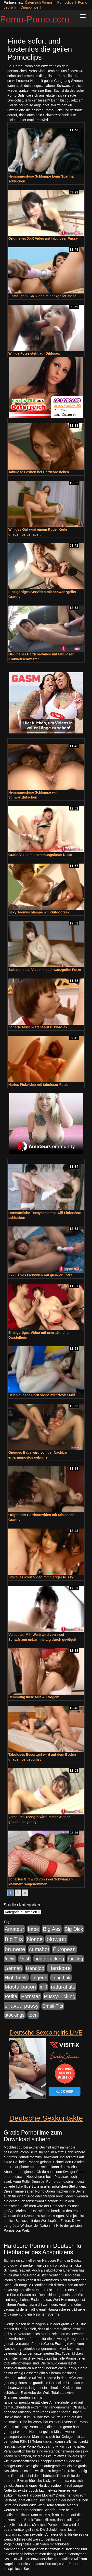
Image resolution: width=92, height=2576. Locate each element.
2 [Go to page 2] (18, 1893)
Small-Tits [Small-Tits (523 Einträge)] (52, 2006)
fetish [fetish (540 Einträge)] (24, 1958)
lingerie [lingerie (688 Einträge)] (39, 1977)
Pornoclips (65, 2)
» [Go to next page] (25, 1893)
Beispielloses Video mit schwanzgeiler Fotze (44, 970)
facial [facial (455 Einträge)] (10, 1958)
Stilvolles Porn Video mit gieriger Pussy (40, 1577)
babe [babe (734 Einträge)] (33, 1929)
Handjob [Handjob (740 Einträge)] (35, 1968)
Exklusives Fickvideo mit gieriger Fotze (40, 1275)
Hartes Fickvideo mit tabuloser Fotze (38, 1085)
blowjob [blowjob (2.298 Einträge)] (56, 1939)
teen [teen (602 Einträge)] (33, 2015)
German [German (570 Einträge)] (13, 1968)
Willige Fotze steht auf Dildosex (34, 353)
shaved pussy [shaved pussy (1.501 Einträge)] (22, 2006)
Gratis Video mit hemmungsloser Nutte (40, 855)
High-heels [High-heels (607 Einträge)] (16, 1977)
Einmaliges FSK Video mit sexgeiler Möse (42, 296)
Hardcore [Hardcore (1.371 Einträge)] (59, 1968)
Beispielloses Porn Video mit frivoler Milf (41, 1395)
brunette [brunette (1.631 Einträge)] (15, 1949)
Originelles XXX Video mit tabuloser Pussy (43, 238)
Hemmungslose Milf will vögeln (33, 1697)
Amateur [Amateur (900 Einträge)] (14, 1929)
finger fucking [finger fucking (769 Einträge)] (49, 1958)
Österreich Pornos (39, 2)
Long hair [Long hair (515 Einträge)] (61, 1977)
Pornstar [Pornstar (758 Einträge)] (30, 1996)
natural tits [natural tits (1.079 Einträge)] (63, 1987)
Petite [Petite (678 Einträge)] (11, 1996)
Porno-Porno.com (34, 19)
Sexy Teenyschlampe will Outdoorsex (39, 912)
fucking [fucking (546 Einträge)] (75, 1958)
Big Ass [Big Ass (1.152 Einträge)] (52, 1929)
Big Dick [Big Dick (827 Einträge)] (74, 1929)
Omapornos (29, 7)
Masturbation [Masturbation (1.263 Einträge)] (20, 1987)
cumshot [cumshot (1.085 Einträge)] (39, 1949)
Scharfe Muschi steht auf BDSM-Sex (37, 1027)
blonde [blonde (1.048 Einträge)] (34, 1939)
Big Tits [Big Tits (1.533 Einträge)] (14, 1939)
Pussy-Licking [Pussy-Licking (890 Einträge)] (60, 1996)
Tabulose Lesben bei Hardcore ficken (38, 472)
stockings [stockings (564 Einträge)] (15, 2015)
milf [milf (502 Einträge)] (43, 1987)
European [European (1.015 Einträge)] (64, 1949)
